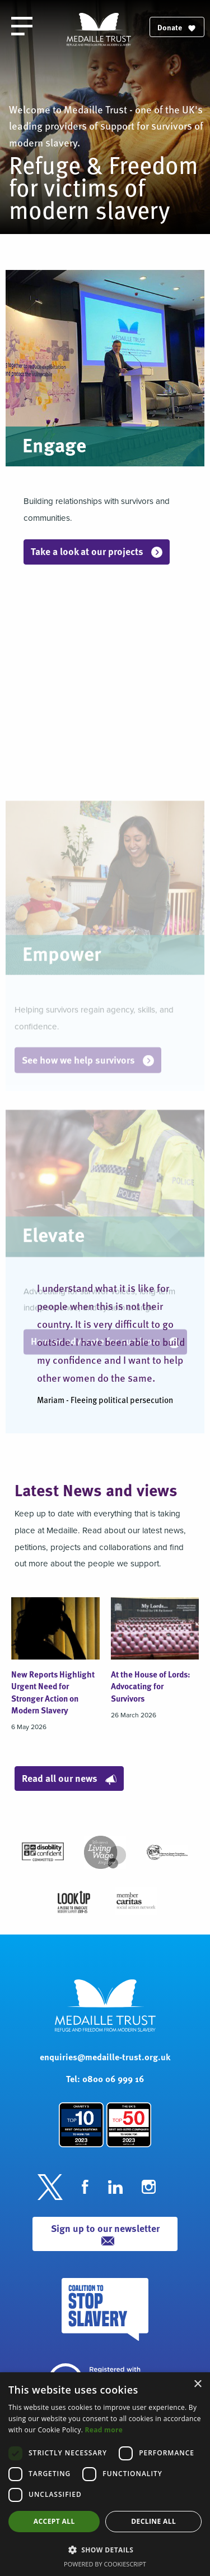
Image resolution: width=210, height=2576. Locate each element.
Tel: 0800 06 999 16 (105, 2078)
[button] (105, 2549)
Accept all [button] (54, 2521)
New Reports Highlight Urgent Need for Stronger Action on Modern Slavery (53, 1692)
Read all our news (69, 1778)
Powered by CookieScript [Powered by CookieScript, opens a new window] (105, 2564)
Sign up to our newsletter (105, 2233)
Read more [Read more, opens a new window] (104, 2430)
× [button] (197, 2384)
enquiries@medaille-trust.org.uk (105, 2056)
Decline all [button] (153, 2521)
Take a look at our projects (96, 551)
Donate (176, 27)
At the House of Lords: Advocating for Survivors (150, 1686)
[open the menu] (21, 25)
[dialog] (105, 2474)
